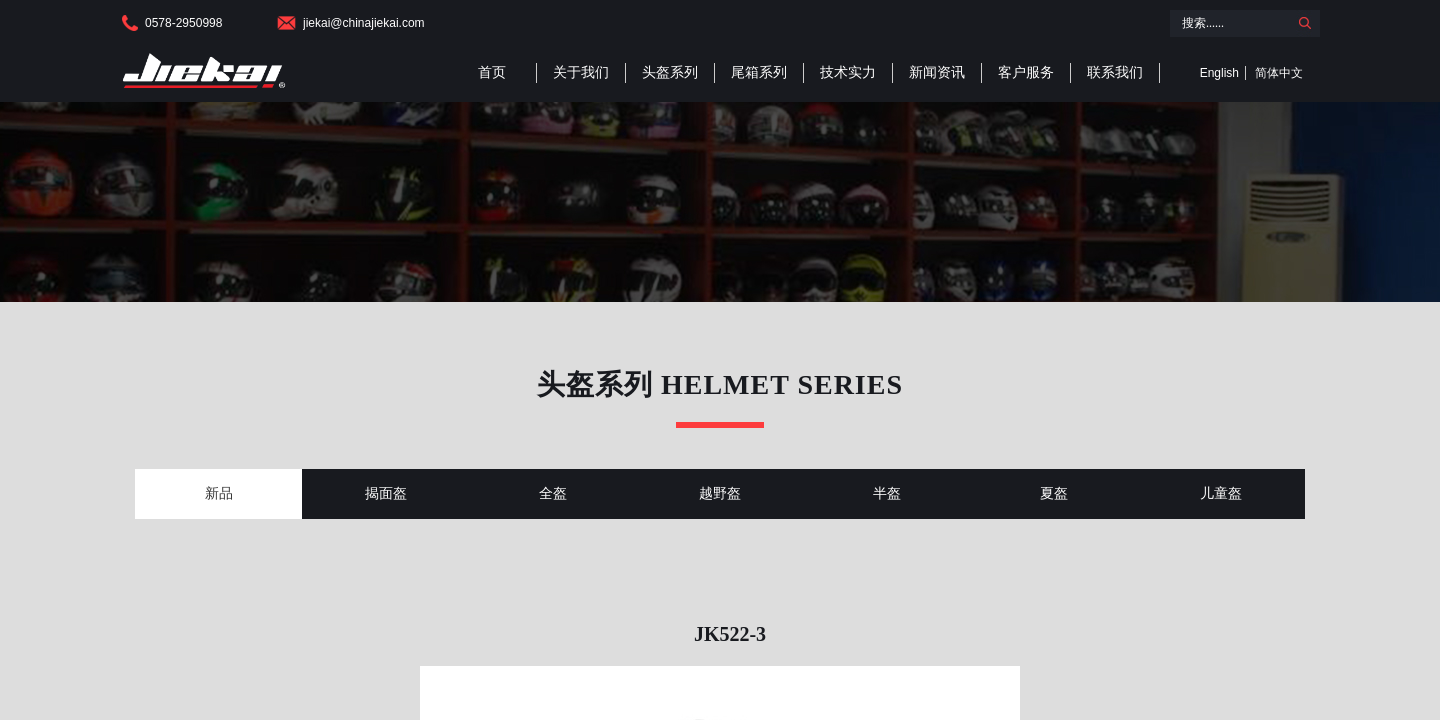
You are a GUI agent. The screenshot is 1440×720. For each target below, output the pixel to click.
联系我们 (1115, 72)
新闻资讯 (937, 72)
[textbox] (1229, 23)
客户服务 (1026, 72)
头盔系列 (670, 72)
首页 (492, 72)
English (1219, 73)
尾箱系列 (759, 72)
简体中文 (1279, 73)
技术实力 (848, 72)
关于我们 (581, 72)
